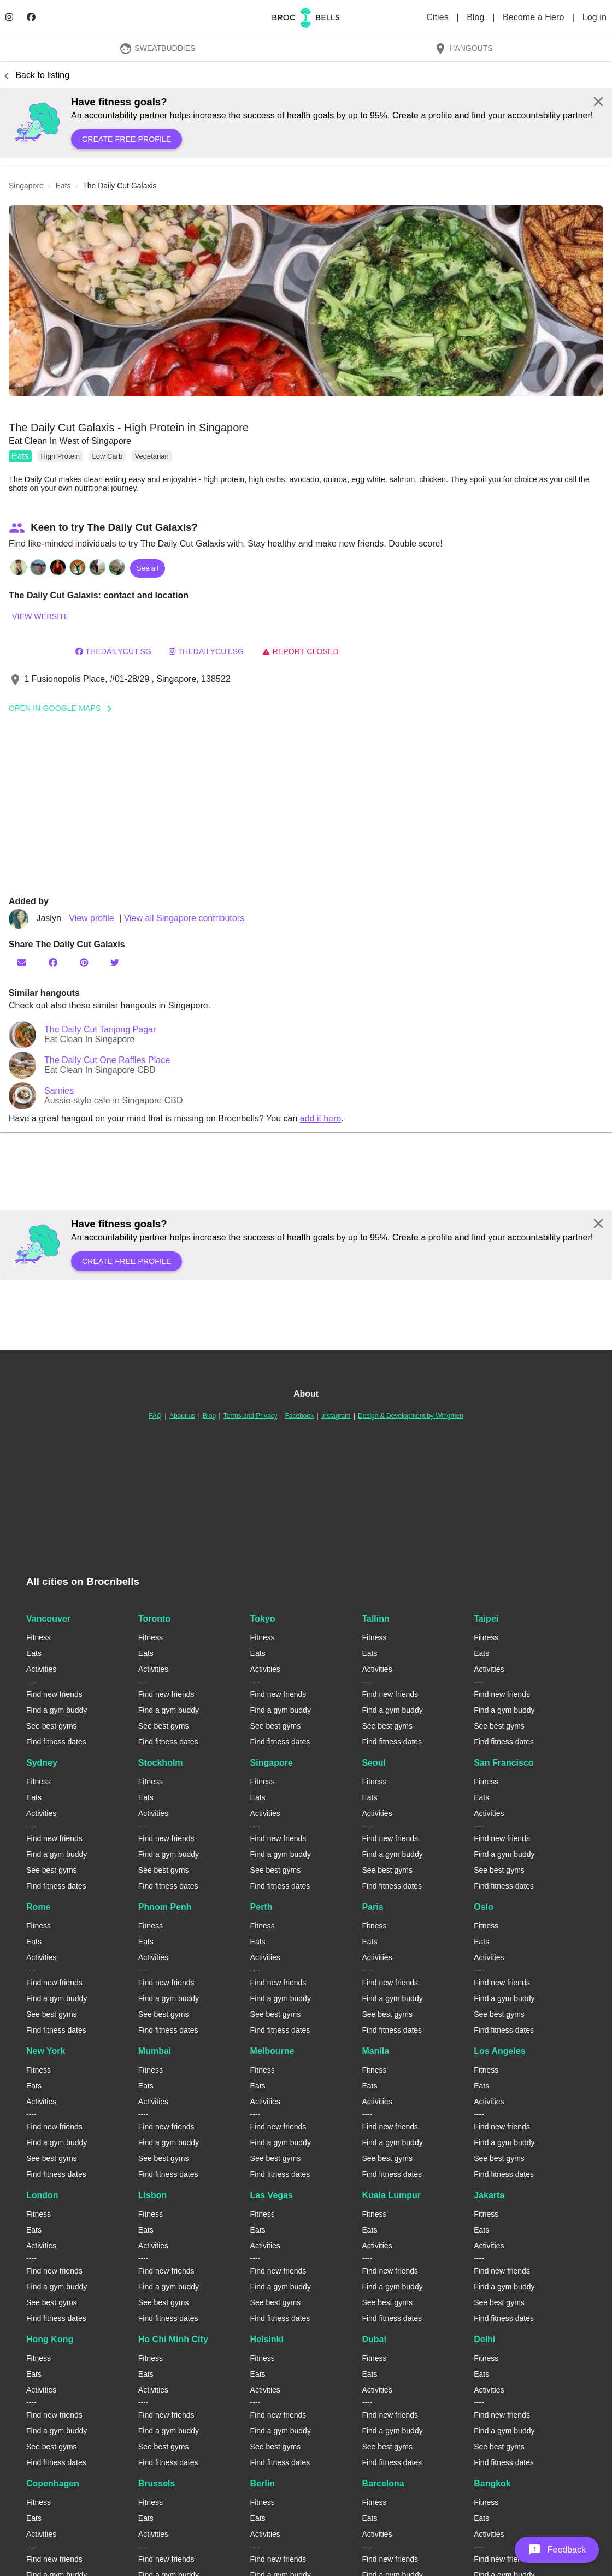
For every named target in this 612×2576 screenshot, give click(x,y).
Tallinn (375, 1618)
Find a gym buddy (56, 1710)
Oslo (483, 1907)
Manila (375, 2051)
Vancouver (48, 1618)
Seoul (374, 1762)
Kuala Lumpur (391, 2195)
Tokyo (262, 1618)
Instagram (335, 1416)
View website (40, 616)
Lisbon (152, 2195)
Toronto (154, 1618)
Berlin (262, 2483)
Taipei (486, 1618)
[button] (306, 300)
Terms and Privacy (250, 1416)
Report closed (300, 651)
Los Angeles (500, 2051)
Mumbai (154, 2051)
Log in (594, 17)
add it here (321, 1118)
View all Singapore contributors (184, 918)
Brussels (156, 2483)
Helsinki (267, 2339)
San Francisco (503, 1762)
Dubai (374, 2339)
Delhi (484, 2339)
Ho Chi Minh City (173, 2339)
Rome (38, 1907)
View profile (92, 918)
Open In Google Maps (64, 708)
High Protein (60, 456)
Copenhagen (52, 2483)
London (42, 2195)
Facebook (299, 1416)
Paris (372, 1907)
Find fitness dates (56, 1741)
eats (63, 185)
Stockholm (160, 1762)
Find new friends (54, 1694)
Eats (20, 456)
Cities (438, 17)
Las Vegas (271, 2195)
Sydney (41, 1762)
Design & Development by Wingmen (410, 1416)
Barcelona (383, 2483)
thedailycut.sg (113, 651)
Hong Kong (49, 2339)
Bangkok (492, 2483)
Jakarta (489, 2195)
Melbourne (272, 2051)
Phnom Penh (165, 1907)
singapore (26, 185)
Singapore (271, 1762)
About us (182, 1416)
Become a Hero (535, 17)
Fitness (38, 1637)
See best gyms (51, 1726)
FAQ (155, 1416)
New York (45, 2051)
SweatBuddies (157, 48)
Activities (41, 1669)
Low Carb (107, 456)
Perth (261, 1907)
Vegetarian (152, 456)
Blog (477, 17)
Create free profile (126, 139)
